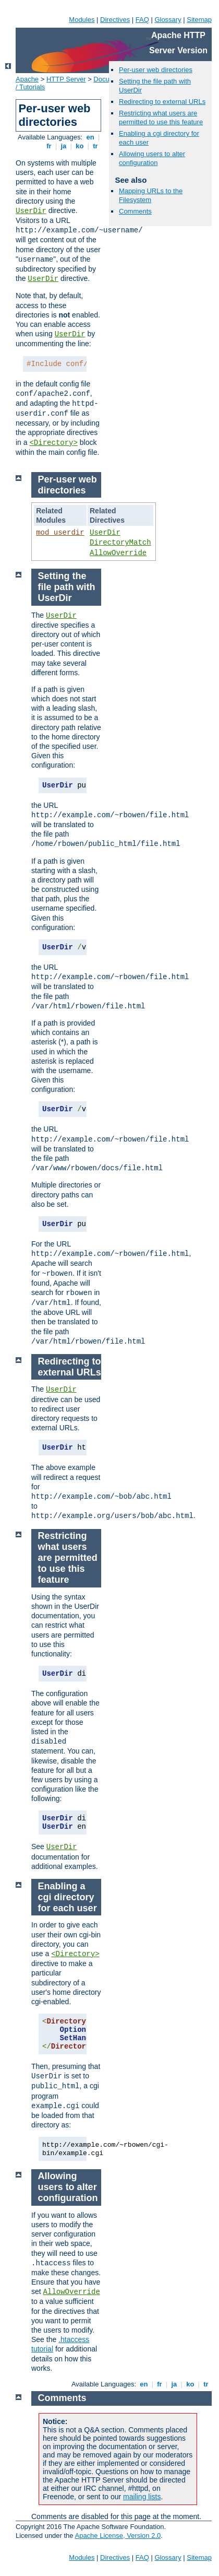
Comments (135, 211)
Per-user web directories (155, 70)
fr (49, 146)
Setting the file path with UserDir (66, 587)
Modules (81, 19)
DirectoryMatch (120, 542)
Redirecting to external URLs (162, 101)
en (90, 137)
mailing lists (142, 2496)
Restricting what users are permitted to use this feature (161, 117)
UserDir (31, 211)
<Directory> (53, 443)
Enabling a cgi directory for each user (67, 1897)
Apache (27, 79)
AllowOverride (118, 553)
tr (95, 146)
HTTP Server (66, 79)
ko (80, 146)
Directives (115, 19)
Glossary (167, 19)
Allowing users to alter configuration (152, 158)
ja (63, 146)
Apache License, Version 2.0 (118, 2535)
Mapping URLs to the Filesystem (150, 195)
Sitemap (199, 19)
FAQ (142, 19)
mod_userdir (60, 532)
